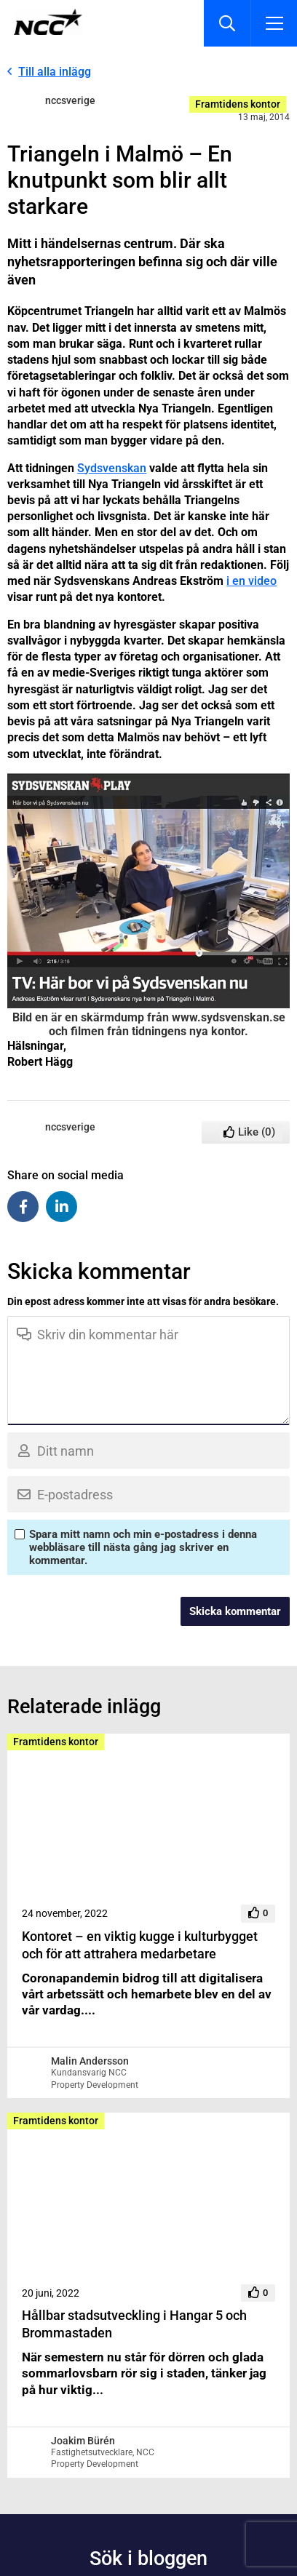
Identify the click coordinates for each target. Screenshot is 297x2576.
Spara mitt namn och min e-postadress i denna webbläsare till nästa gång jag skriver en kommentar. (143, 1547)
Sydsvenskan (111, 468)
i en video (251, 581)
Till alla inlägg (54, 72)
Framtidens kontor (237, 104)
